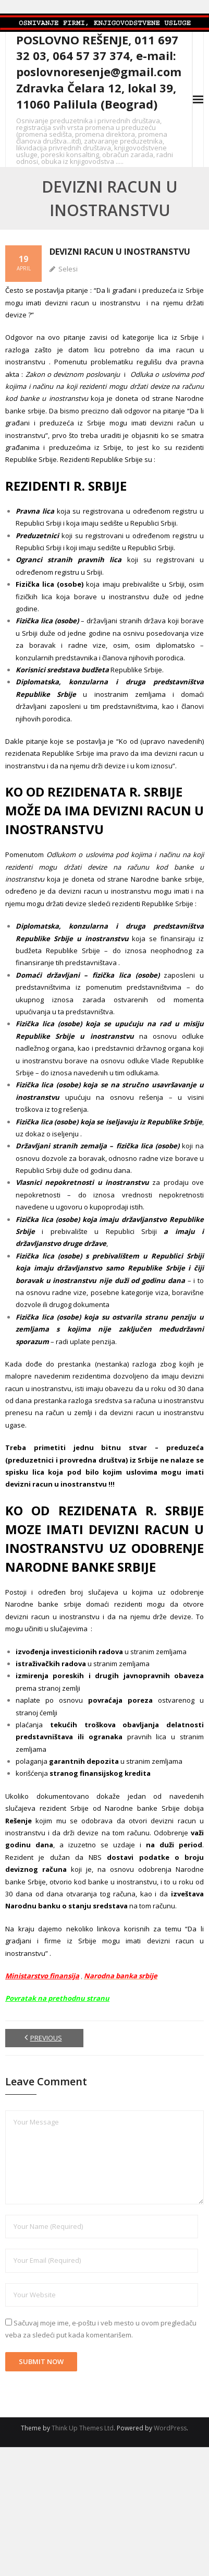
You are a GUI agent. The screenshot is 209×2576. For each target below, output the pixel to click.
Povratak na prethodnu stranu (57, 1998)
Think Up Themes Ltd (83, 2428)
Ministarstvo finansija (42, 1975)
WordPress (170, 2428)
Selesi (68, 269)
